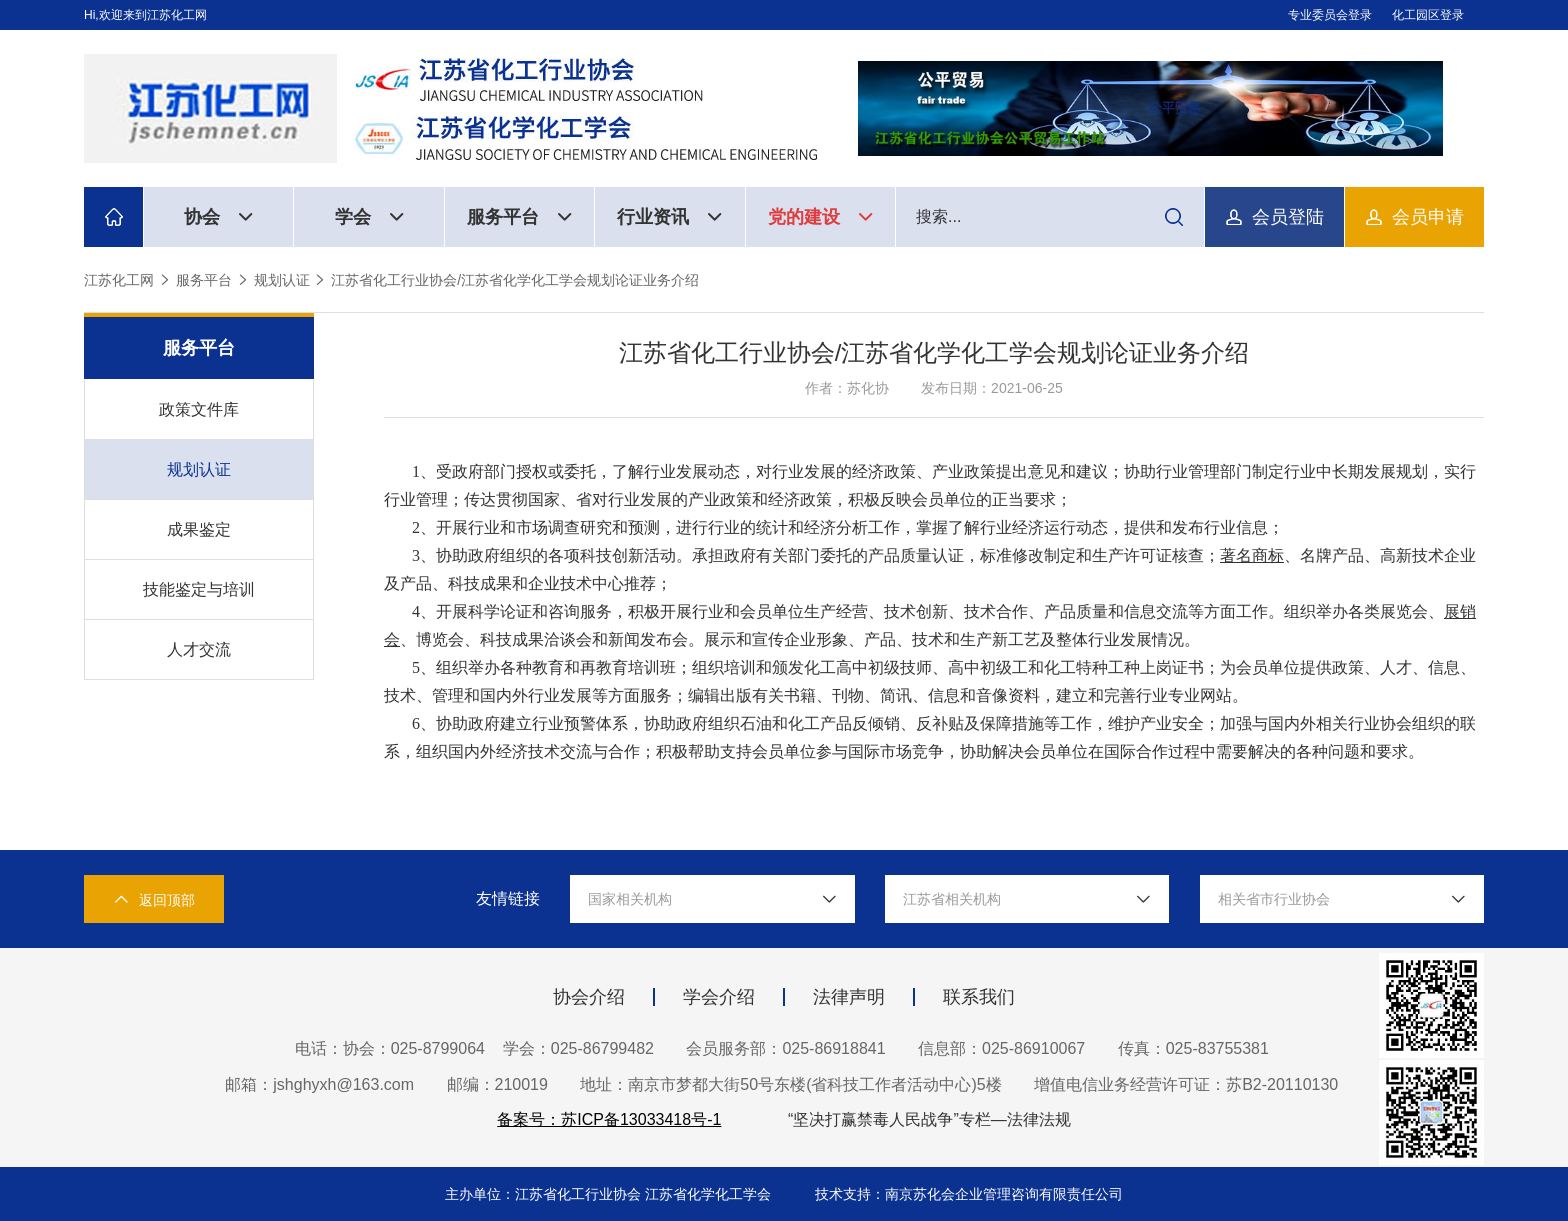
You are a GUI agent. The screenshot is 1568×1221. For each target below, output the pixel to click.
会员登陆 (1288, 217)
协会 (218, 217)
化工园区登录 (1428, 15)
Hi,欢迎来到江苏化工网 (145, 15)
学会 (369, 217)
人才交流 (199, 649)
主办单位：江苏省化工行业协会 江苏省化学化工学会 (610, 1194)
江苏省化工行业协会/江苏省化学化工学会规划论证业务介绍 (515, 280)
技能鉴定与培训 (199, 589)
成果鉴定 (199, 529)
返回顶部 (154, 899)
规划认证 (282, 280)
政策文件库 (199, 409)
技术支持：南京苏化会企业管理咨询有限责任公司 (969, 1194)
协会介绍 (589, 997)
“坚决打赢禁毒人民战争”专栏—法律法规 (929, 1119)
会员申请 (1428, 217)
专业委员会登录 (1330, 15)
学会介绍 (719, 997)
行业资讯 (669, 217)
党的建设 (820, 217)
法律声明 (849, 997)
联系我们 (979, 997)
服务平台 (519, 217)
